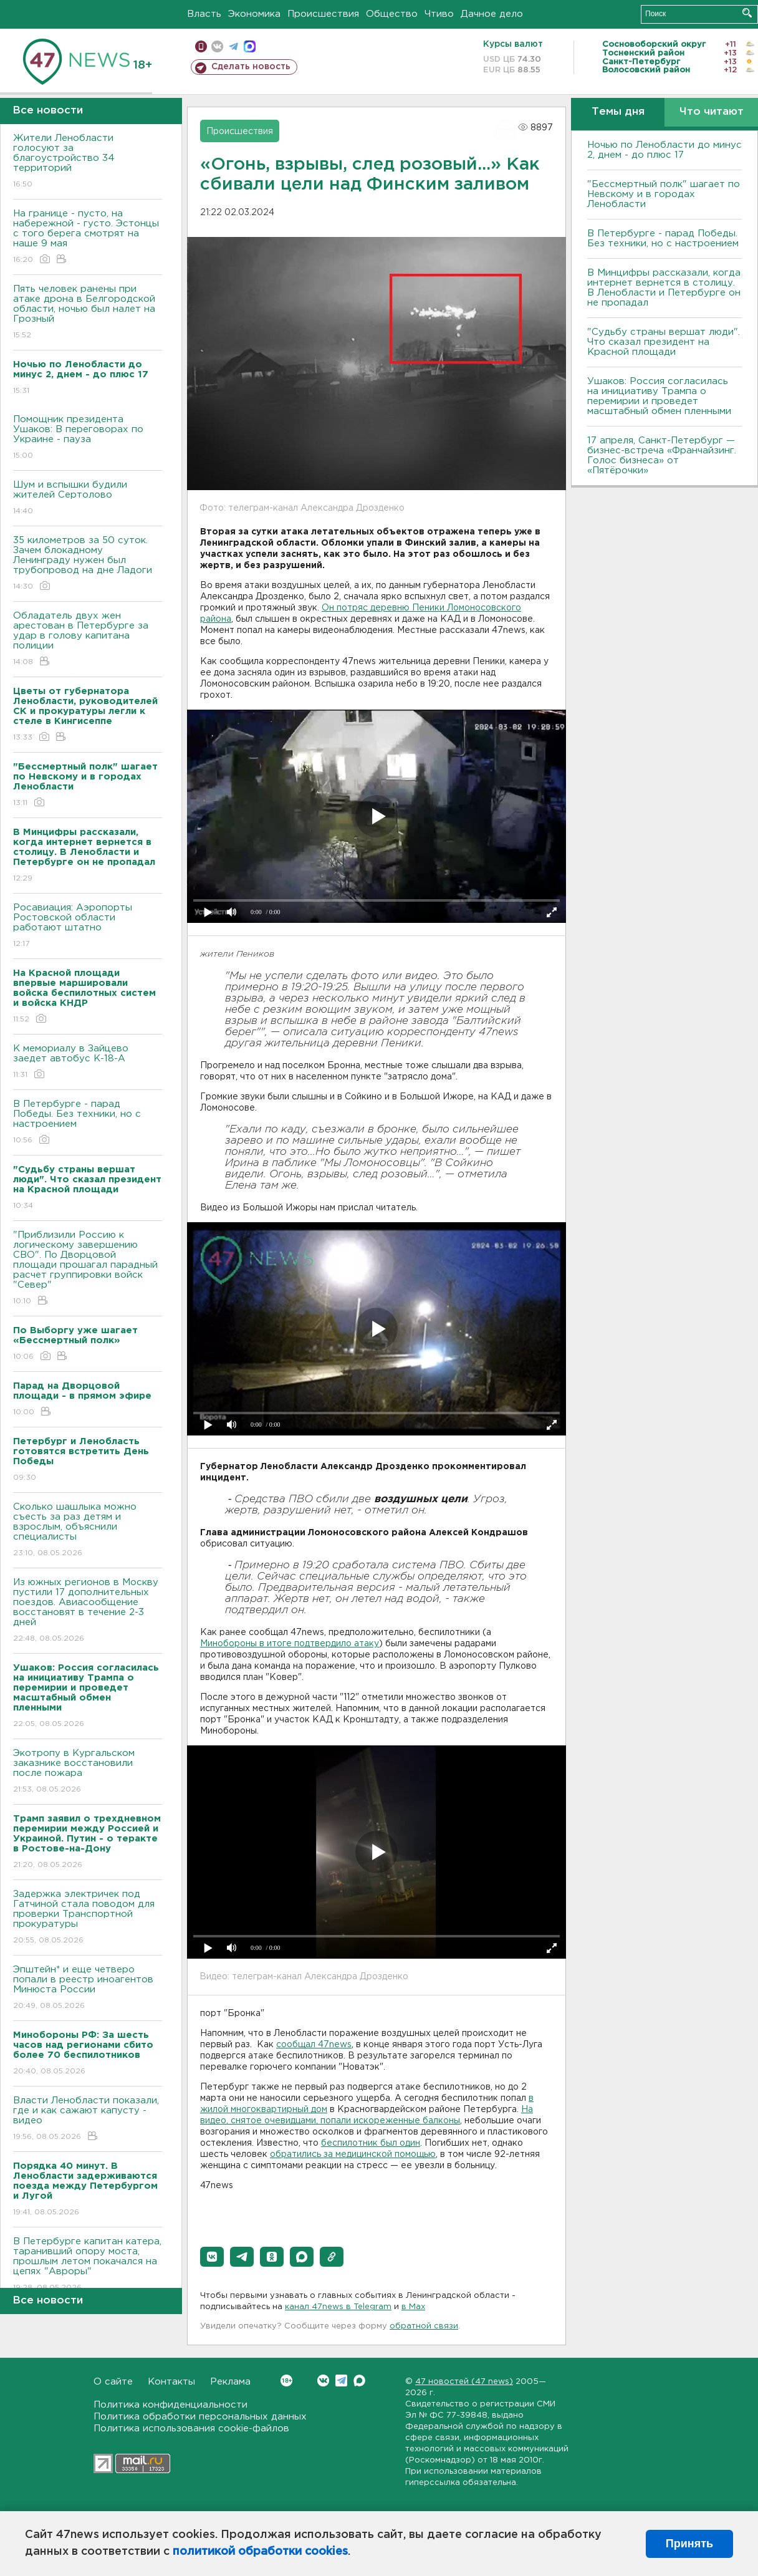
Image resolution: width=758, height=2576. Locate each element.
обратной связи (424, 2326)
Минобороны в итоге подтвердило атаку (289, 1643)
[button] (212, 2257)
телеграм (233, 46)
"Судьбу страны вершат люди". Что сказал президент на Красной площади (663, 342)
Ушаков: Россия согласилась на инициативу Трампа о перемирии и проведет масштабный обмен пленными (659, 396)
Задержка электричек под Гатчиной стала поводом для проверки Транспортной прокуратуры (87, 1918)
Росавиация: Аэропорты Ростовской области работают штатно (87, 926)
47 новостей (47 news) (464, 2381)
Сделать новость (250, 66)
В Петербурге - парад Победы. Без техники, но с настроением (87, 1123)
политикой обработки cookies (260, 2552)
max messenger (250, 46)
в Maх (413, 2306)
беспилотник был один (370, 2143)
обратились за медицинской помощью (353, 2154)
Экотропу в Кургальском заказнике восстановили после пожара (87, 1772)
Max (359, 2380)
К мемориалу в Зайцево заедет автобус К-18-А (87, 1062)
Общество (392, 14)
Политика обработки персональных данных (200, 2417)
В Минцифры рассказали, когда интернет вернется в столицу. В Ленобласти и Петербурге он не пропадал (664, 288)
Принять (689, 2543)
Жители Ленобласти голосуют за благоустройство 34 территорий (87, 162)
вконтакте (217, 46)
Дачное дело (492, 14)
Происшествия (323, 14)
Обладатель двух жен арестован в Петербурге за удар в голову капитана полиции (87, 639)
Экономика (254, 14)
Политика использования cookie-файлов (191, 2428)
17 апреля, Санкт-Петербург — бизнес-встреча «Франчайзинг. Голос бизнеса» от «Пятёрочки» (661, 456)
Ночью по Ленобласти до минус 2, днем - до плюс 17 (664, 150)
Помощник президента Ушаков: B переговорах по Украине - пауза (87, 438)
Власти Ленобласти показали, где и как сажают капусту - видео (87, 2119)
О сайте (113, 2382)
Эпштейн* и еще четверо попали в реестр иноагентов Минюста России (87, 1988)
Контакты (171, 2382)
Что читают (711, 112)
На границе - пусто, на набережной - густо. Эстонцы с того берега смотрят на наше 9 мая (87, 237)
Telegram (341, 2380)
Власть (204, 14)
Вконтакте (286, 2380)
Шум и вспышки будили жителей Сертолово (87, 498)
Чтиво (439, 14)
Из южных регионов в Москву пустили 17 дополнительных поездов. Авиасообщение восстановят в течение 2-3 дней (87, 1611)
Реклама (230, 2382)
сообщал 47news (314, 2044)
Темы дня (618, 112)
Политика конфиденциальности (170, 2405)
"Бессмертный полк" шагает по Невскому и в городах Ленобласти (663, 194)
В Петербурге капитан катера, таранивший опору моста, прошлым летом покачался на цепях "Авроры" (87, 2265)
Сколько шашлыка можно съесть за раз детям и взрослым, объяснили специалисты (87, 1530)
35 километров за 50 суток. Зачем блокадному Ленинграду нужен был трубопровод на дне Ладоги (87, 564)
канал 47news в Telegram (338, 2306)
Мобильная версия (201, 46)
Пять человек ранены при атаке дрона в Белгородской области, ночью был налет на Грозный (87, 312)
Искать (747, 12)
